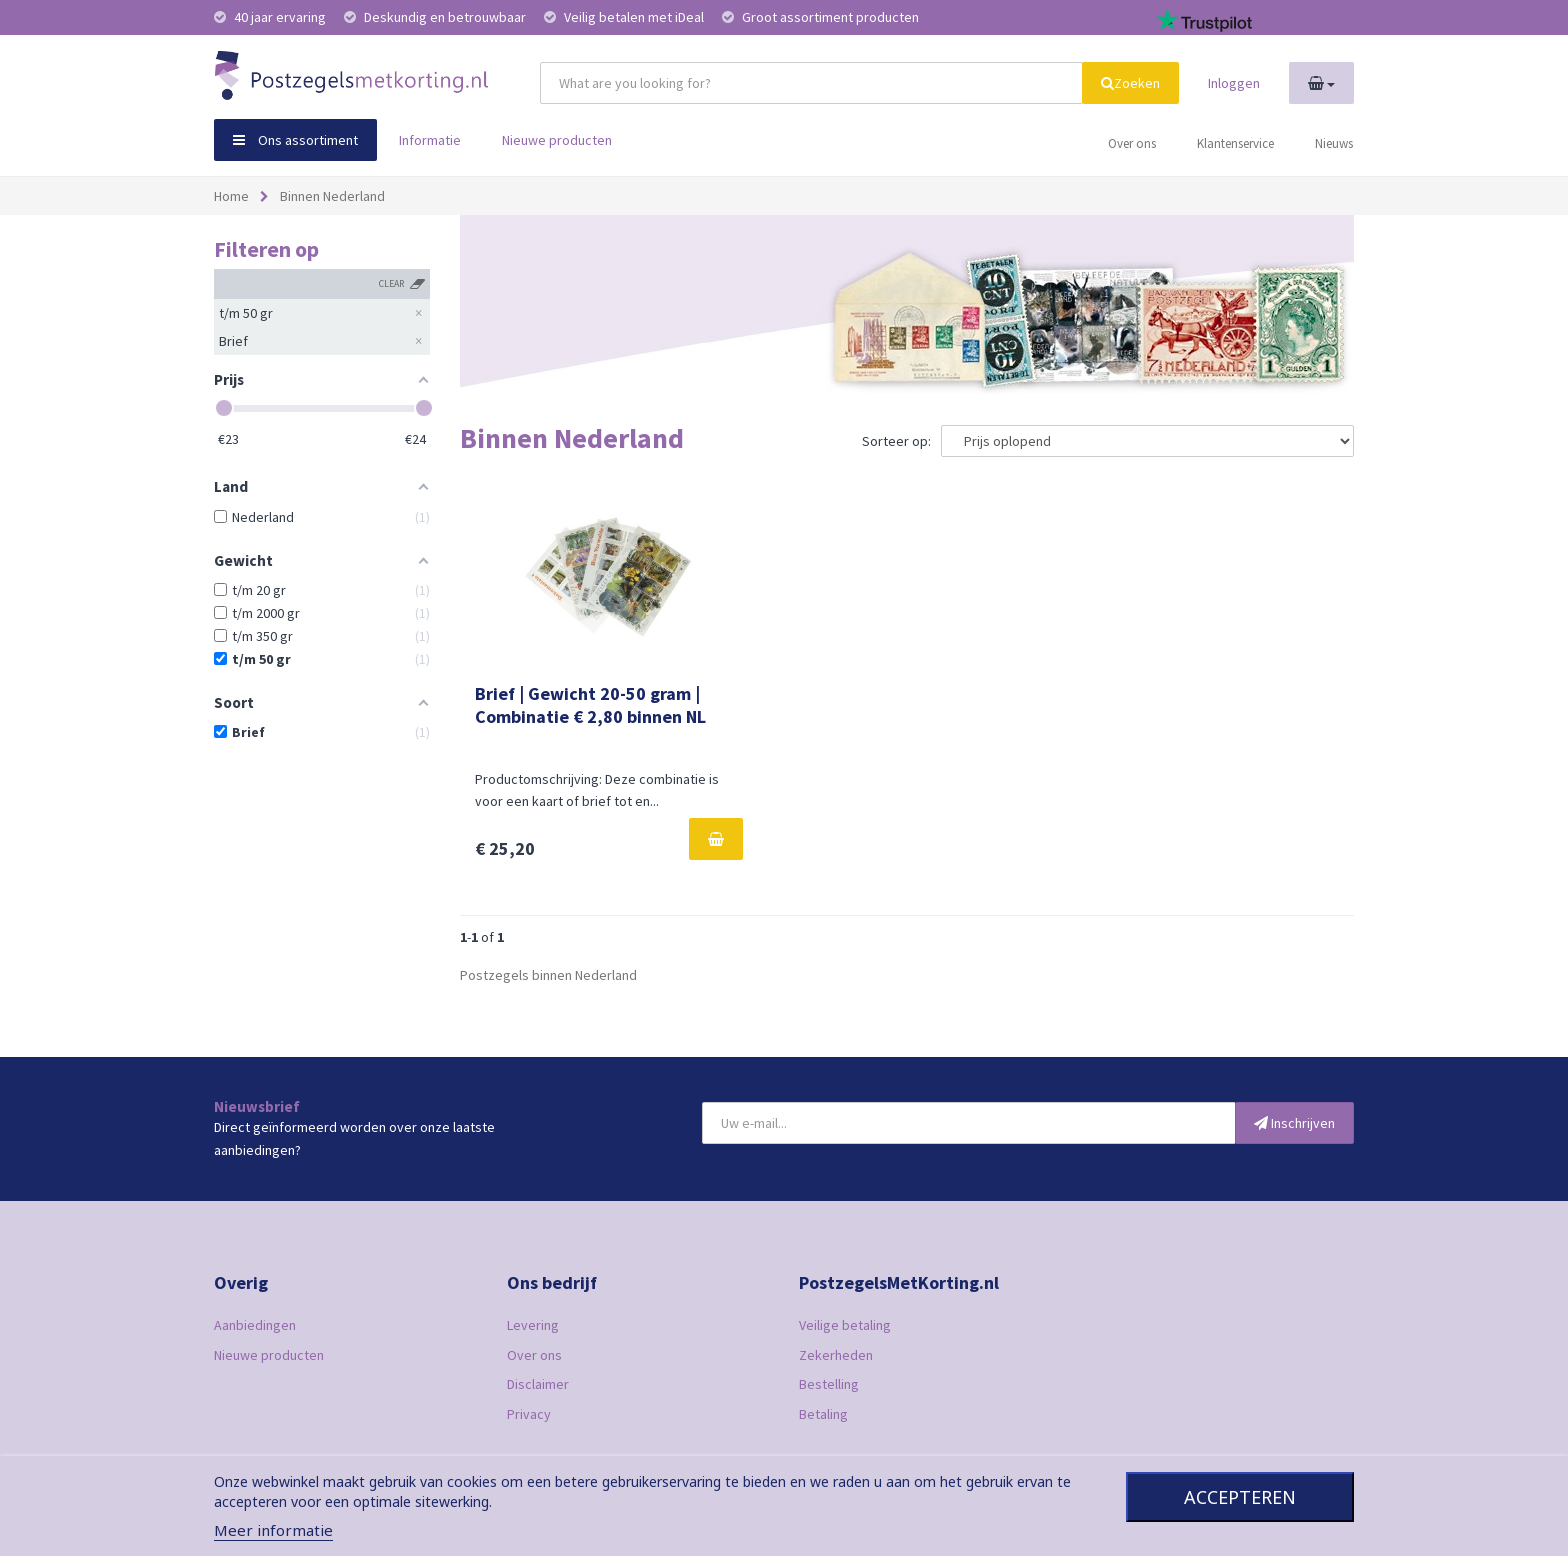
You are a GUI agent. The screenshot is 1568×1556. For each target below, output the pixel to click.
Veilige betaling (845, 1325)
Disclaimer (538, 1384)
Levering (533, 1325)
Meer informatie (273, 1530)
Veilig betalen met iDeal (625, 17)
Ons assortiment (295, 140)
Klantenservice (1235, 143)
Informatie (430, 140)
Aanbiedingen (255, 1325)
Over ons (1132, 143)
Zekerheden (836, 1355)
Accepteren (1240, 1497)
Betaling (823, 1414)
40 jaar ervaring (271, 17)
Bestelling (829, 1384)
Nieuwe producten (557, 140)
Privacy (529, 1414)
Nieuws (1334, 143)
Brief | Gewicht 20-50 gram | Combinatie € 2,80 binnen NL (590, 705)
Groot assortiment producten (820, 17)
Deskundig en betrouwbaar (436, 17)
